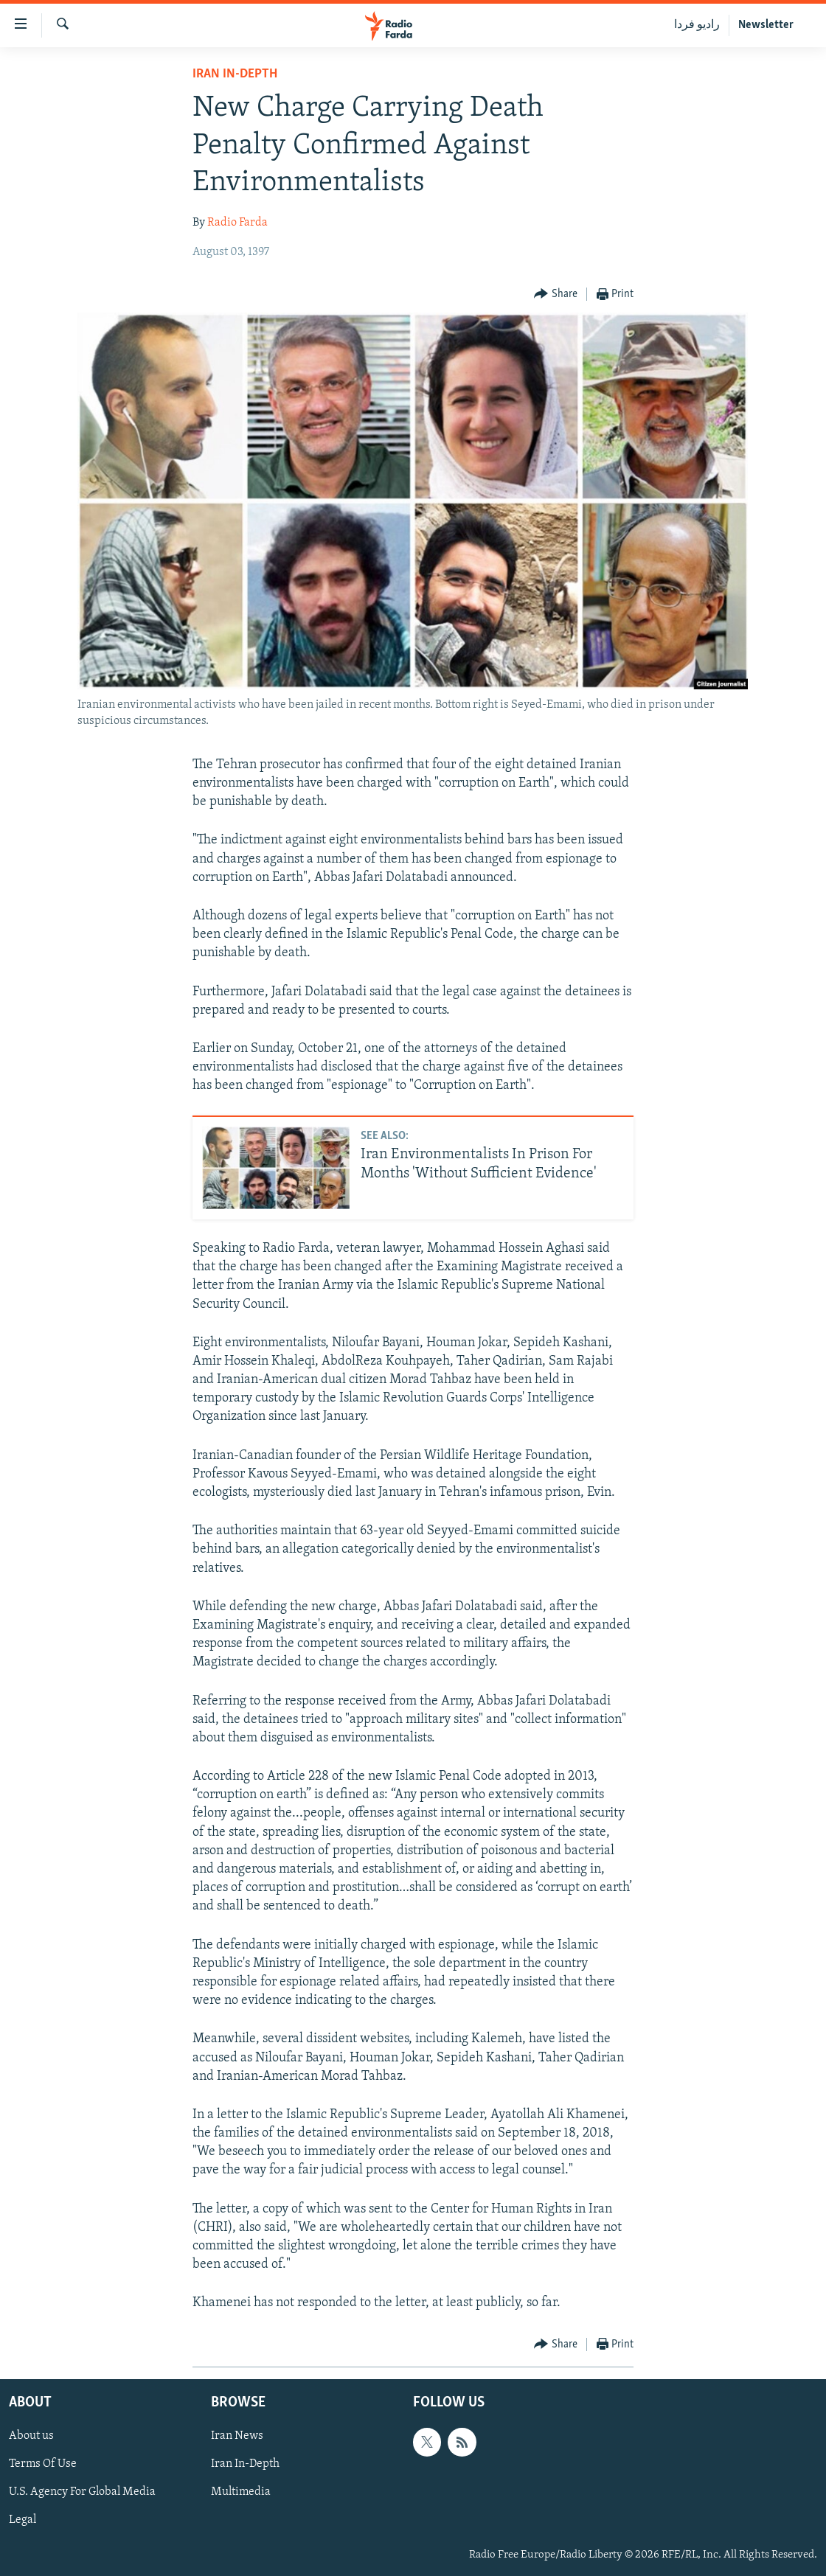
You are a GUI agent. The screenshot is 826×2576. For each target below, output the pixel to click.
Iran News (237, 2436)
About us (31, 2436)
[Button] (555, 294)
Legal (22, 2520)
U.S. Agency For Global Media (82, 2492)
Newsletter (766, 25)
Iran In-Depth (234, 74)
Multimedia (241, 2492)
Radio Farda (237, 223)
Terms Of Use (43, 2464)
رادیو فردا (697, 25)
